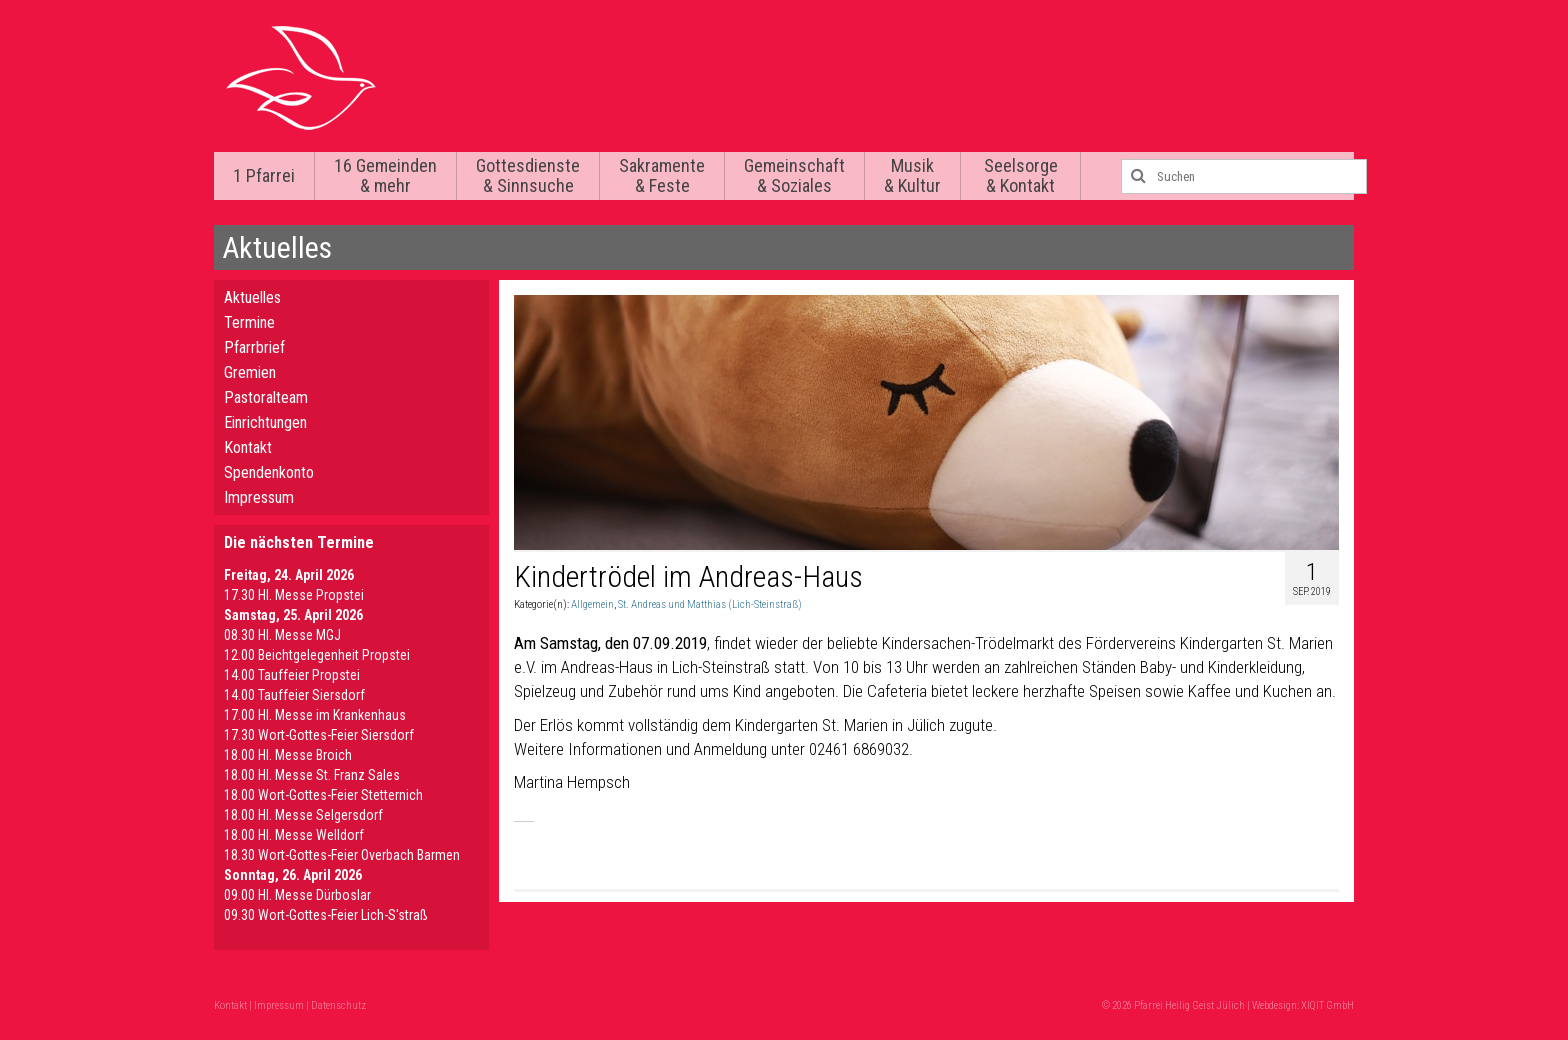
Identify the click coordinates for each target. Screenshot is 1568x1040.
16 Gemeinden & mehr (385, 175)
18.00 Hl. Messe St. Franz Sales (312, 775)
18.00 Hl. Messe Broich (288, 755)
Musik (912, 175)
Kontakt (248, 447)
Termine (249, 322)
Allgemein (592, 604)
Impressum (259, 497)
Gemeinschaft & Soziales (794, 175)
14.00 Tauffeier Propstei (292, 675)
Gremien (250, 372)
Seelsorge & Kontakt (1021, 175)
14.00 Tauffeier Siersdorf (294, 695)
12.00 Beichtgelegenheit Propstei (317, 655)
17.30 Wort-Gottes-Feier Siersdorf (319, 735)
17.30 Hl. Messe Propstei (294, 595)
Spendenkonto (269, 472)
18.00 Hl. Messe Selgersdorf (303, 815)
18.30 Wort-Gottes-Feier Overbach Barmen (342, 855)
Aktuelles (252, 297)
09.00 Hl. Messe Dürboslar (297, 895)
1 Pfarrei (264, 175)
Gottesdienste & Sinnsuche (528, 175)
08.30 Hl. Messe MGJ (282, 635)
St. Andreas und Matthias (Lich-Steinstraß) (710, 604)
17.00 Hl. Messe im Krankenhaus (315, 715)
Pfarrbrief (254, 347)
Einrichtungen (265, 422)
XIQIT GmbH (1327, 1005)
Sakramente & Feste (662, 175)
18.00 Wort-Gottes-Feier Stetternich (323, 795)
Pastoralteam (266, 397)
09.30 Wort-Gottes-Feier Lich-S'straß (326, 915)
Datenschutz (338, 1005)
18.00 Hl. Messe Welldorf (294, 835)
